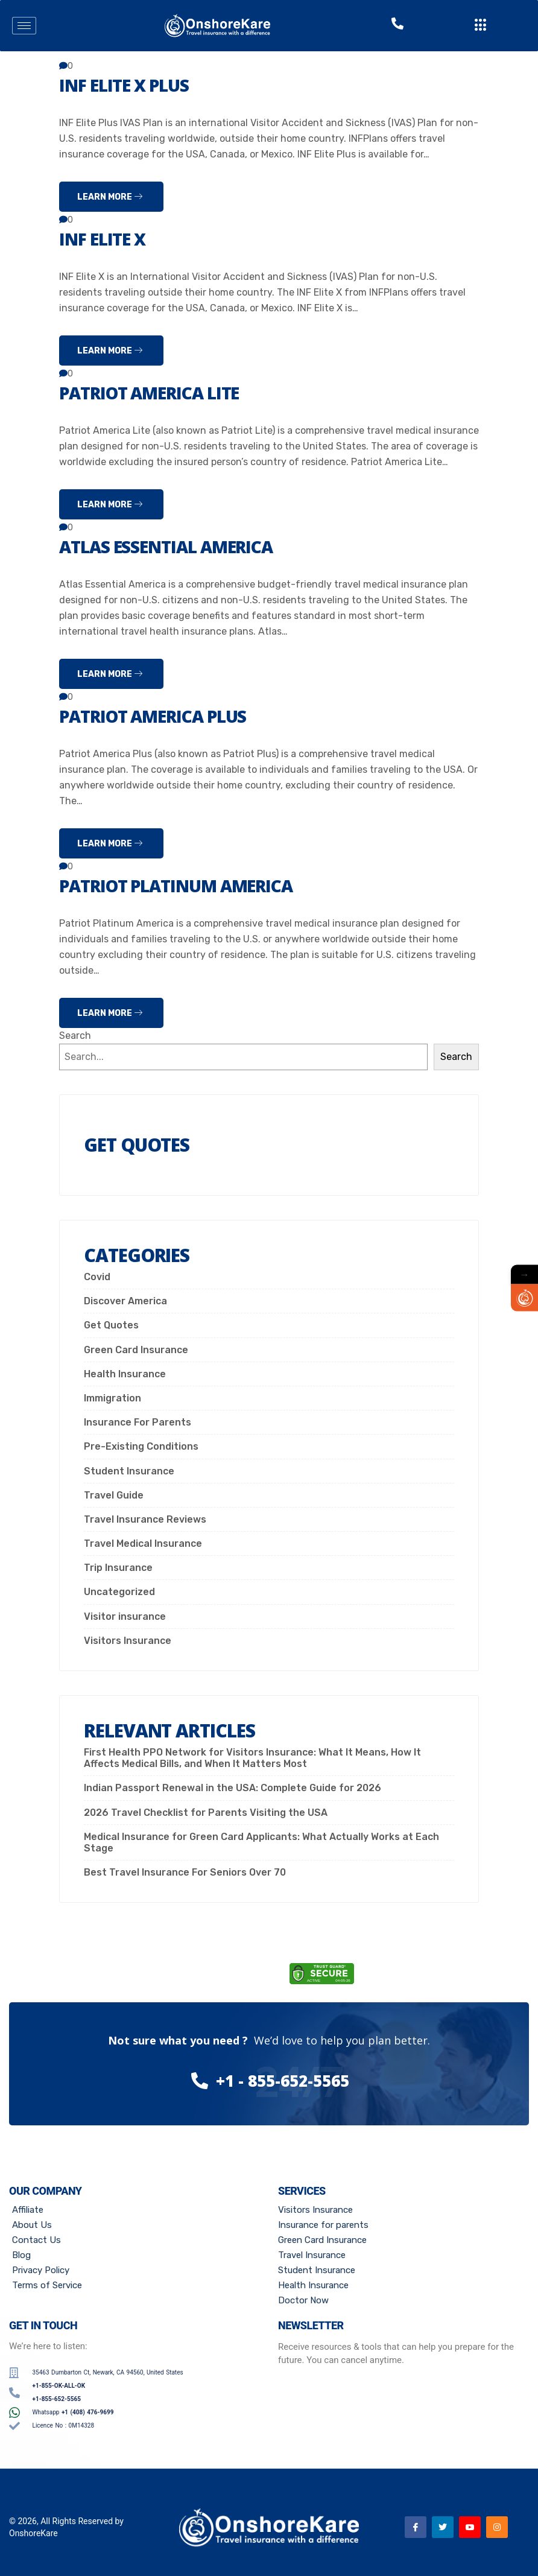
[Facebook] (415, 2527)
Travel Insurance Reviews (145, 1519)
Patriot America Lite (157, 392)
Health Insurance (125, 1374)
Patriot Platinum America (186, 885)
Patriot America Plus (161, 715)
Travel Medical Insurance (143, 1543)
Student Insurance (129, 1471)
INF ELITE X (105, 238)
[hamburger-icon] (24, 25)
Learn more (109, 197)
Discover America (125, 1301)
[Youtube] (470, 2527)
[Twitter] (443, 2527)
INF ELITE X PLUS (128, 84)
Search (75, 1035)
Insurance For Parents (137, 1422)
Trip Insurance (118, 1567)
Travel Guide (114, 1495)
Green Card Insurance (136, 1350)
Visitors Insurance (127, 1640)
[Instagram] (497, 2527)
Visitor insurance (125, 1616)
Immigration (112, 1398)
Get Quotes (111, 1325)
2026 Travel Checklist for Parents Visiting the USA (206, 1812)
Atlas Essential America (174, 546)
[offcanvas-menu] (480, 25)
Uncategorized (119, 1591)
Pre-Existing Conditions (141, 1446)
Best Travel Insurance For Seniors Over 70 (185, 1872)
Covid (97, 1277)
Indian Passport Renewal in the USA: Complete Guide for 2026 (232, 1788)
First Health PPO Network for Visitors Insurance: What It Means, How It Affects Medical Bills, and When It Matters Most (252, 1757)
